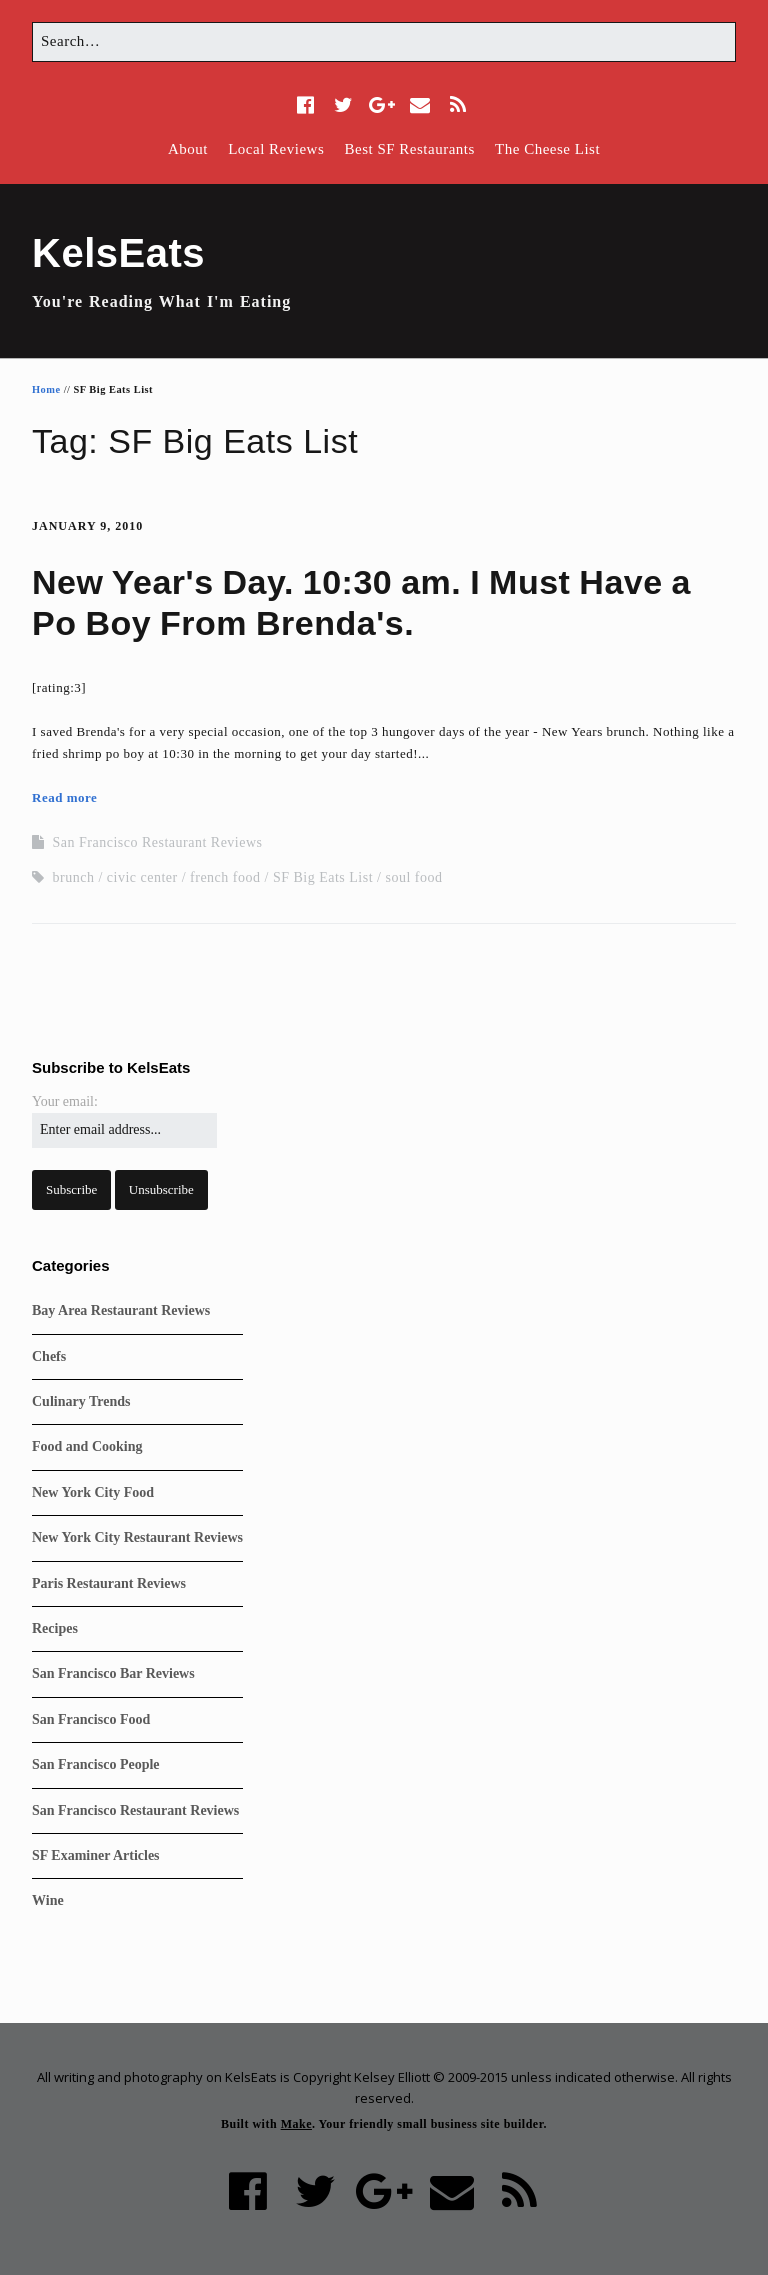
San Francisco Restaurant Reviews (158, 842)
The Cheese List (547, 149)
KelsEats (118, 253)
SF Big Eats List (323, 877)
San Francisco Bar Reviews (113, 1673)
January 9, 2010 (87, 526)
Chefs (49, 1356)
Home (46, 389)
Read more (64, 797)
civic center (142, 877)
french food (225, 877)
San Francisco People (96, 1764)
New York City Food (93, 1492)
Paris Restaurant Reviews (109, 1583)
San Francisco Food (91, 1719)
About (188, 149)
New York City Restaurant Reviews (137, 1537)
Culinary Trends (81, 1401)
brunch (74, 877)
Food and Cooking (87, 1446)
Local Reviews (276, 149)
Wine (48, 1900)
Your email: (65, 1101)
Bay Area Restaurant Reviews (121, 1310)
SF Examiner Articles (96, 1855)
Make (296, 2124)
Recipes (55, 1628)
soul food (413, 877)
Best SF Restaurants (409, 149)
